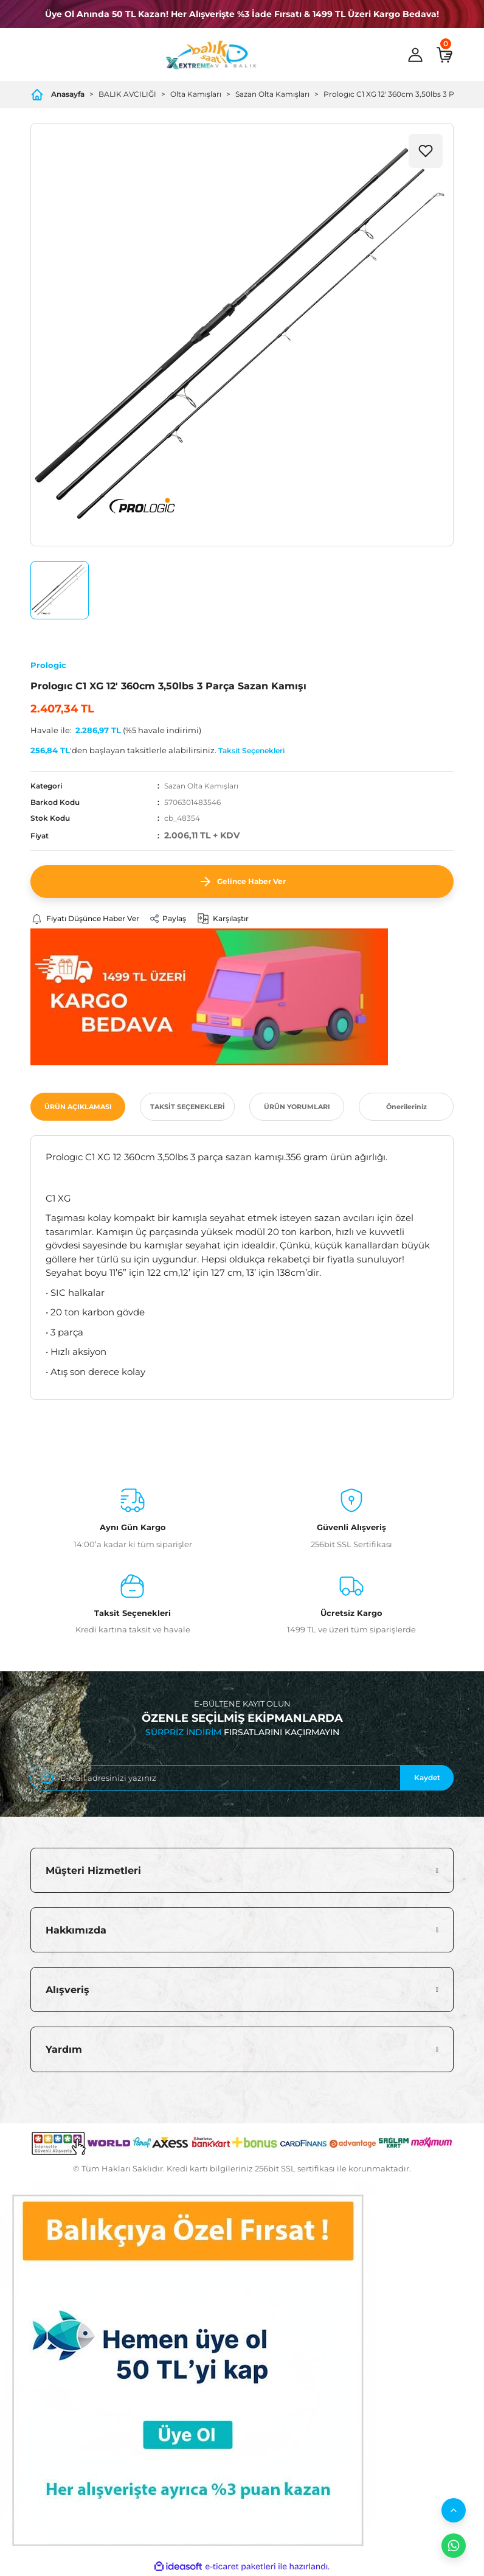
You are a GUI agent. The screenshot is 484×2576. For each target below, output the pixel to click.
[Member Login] (415, 55)
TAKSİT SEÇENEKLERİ (187, 1106)
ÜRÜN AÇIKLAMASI (78, 1106)
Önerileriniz (406, 1106)
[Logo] (211, 55)
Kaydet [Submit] (427, 1777)
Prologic (48, 665)
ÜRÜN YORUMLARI (297, 1106)
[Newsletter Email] (242, 1778)
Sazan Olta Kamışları (201, 785)
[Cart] (444, 55)
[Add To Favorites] (426, 151)
